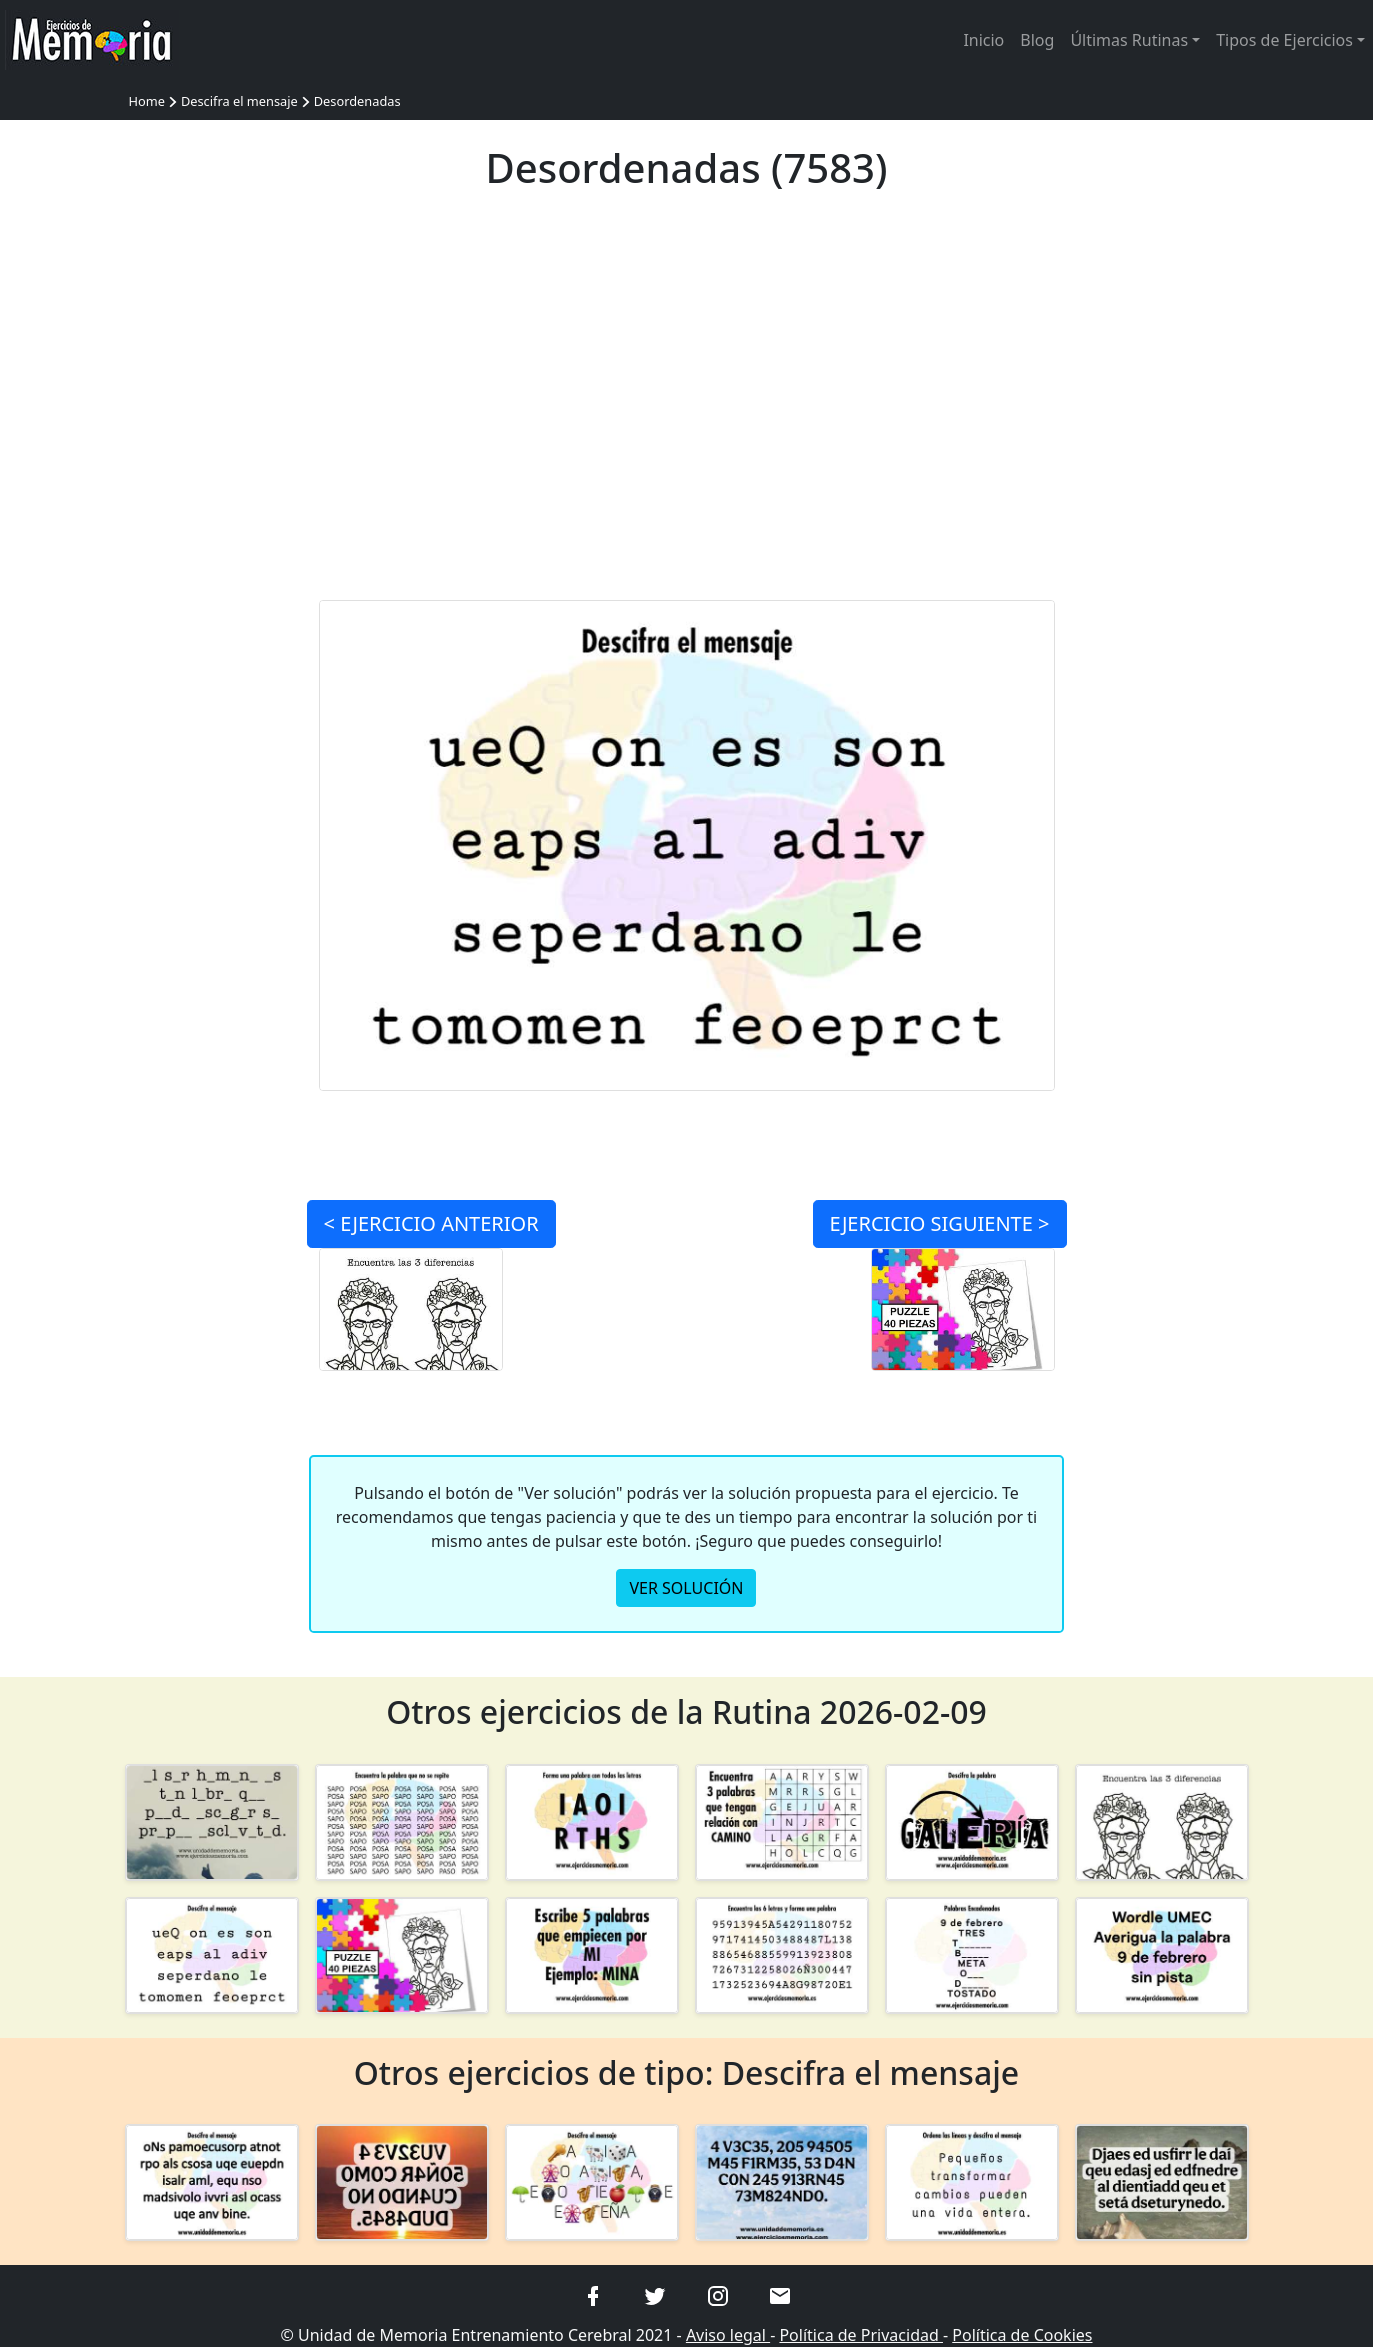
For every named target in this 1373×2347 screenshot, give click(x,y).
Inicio (983, 40)
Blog (1037, 40)
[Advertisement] (686, 408)
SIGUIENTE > (940, 1224)
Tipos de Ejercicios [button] (1284, 40)
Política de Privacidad (861, 2335)
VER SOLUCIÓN (686, 1588)
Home (147, 101)
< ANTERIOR (431, 1224)
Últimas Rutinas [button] (1129, 40)
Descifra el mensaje (239, 101)
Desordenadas (357, 101)
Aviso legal (728, 2335)
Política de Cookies (1022, 2335)
